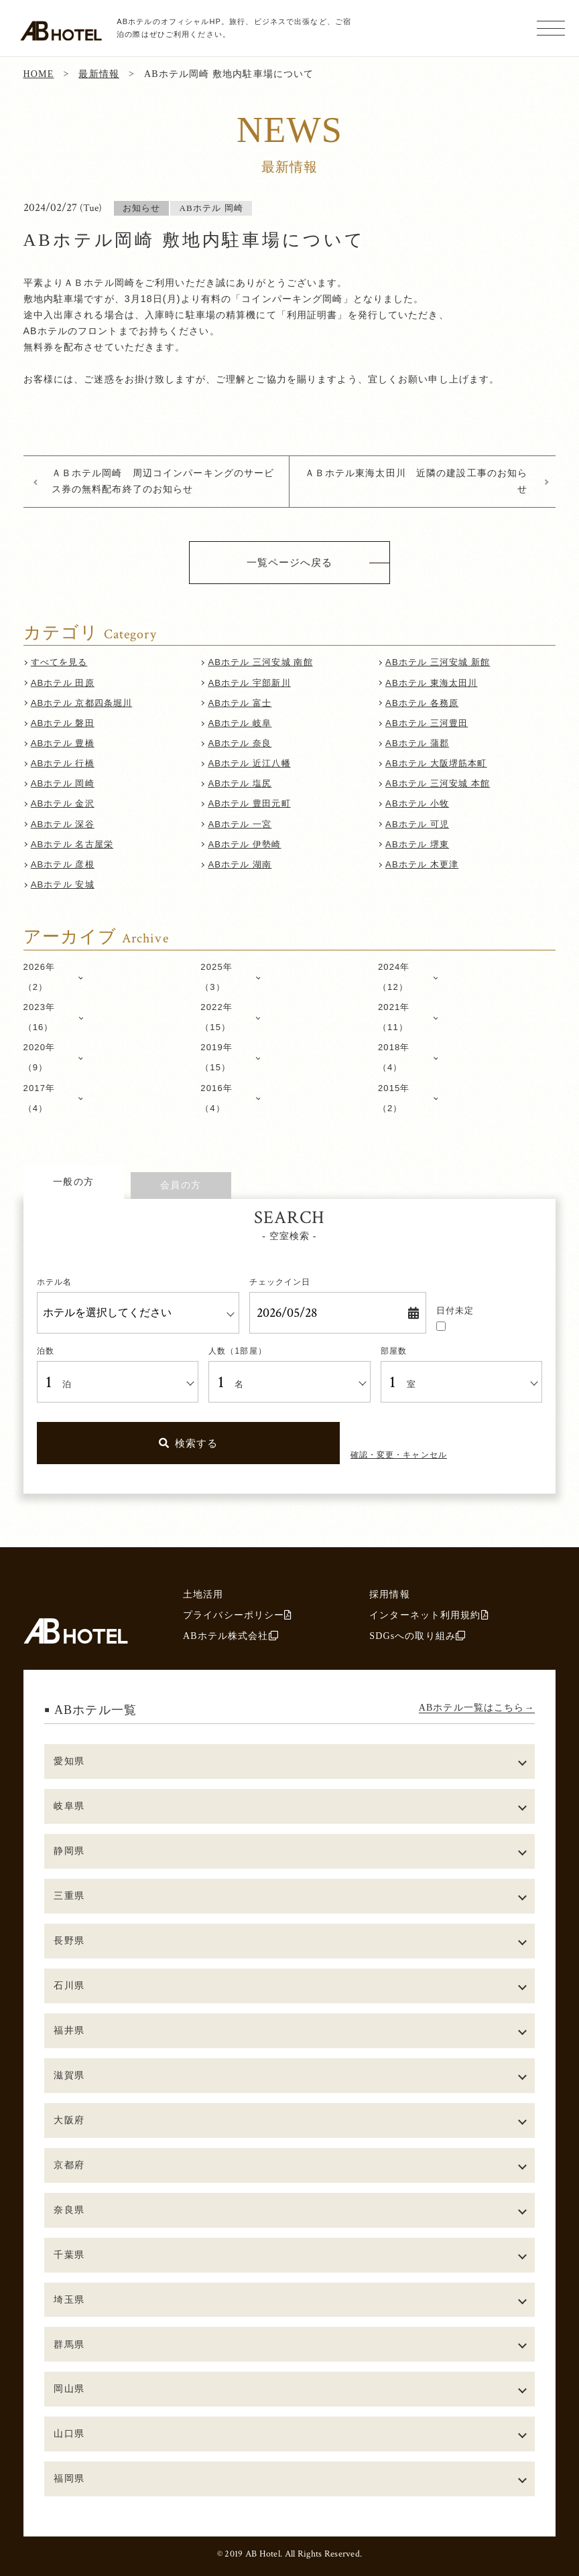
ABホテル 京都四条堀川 (82, 703)
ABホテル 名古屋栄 (72, 844)
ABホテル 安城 (62, 884)
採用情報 (389, 1594)
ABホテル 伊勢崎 (244, 844)
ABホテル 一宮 (239, 824)
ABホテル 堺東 (417, 844)
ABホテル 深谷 (62, 824)
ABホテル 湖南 (239, 864)
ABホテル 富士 (239, 703)
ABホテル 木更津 (421, 864)
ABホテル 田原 (62, 683)
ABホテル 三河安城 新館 (437, 662)
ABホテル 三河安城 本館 (437, 783)
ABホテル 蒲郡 (417, 743)
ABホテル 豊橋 (62, 743)
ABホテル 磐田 (62, 723)
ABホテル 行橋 (62, 763)
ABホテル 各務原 (421, 703)
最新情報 (98, 73)
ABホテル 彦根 (62, 864)
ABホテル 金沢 (62, 803)
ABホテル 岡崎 (62, 783)
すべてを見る (59, 662)
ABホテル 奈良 (239, 743)
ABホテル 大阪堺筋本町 (436, 763)
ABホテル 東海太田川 (431, 683)
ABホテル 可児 (417, 824)
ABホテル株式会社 (231, 1635)
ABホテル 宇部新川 (249, 683)
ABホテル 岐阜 (239, 723)
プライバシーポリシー (237, 1614)
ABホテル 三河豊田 (426, 723)
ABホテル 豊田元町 (249, 803)
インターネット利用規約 (429, 1614)
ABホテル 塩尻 (239, 783)
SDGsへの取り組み (417, 1635)
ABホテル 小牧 (417, 803)
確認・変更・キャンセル (398, 1454)
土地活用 (203, 1594)
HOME (38, 73)
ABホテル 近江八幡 (249, 763)
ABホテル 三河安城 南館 (260, 662)
